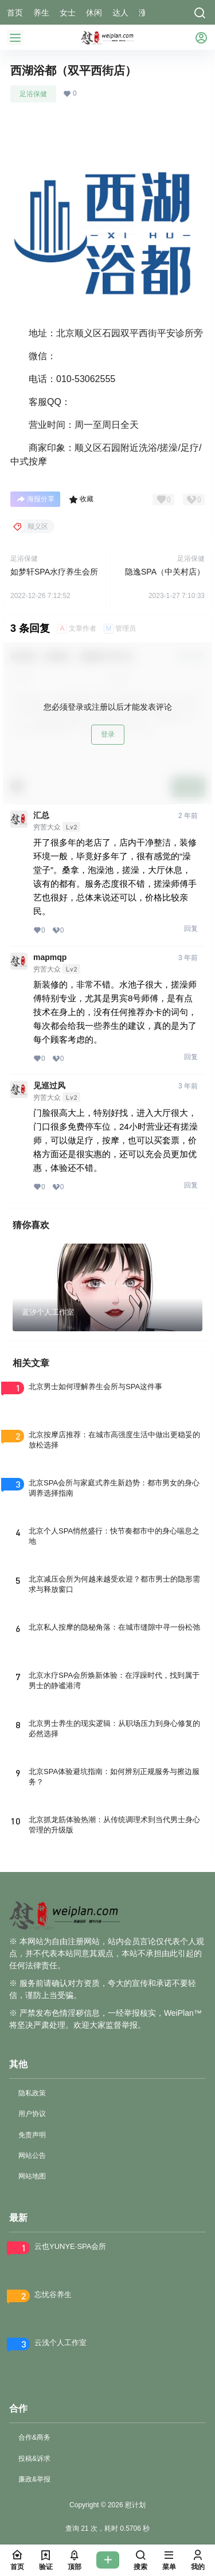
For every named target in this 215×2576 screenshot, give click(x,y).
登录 (108, 734)
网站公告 (32, 2156)
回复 (191, 929)
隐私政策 (32, 2093)
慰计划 (134, 2505)
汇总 (41, 815)
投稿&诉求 (34, 2459)
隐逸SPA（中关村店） (165, 571)
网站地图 (32, 2176)
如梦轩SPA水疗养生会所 (54, 571)
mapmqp (50, 957)
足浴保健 (33, 94)
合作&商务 (34, 2437)
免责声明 (32, 2135)
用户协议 (32, 2114)
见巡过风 (49, 1085)
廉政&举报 (34, 2479)
